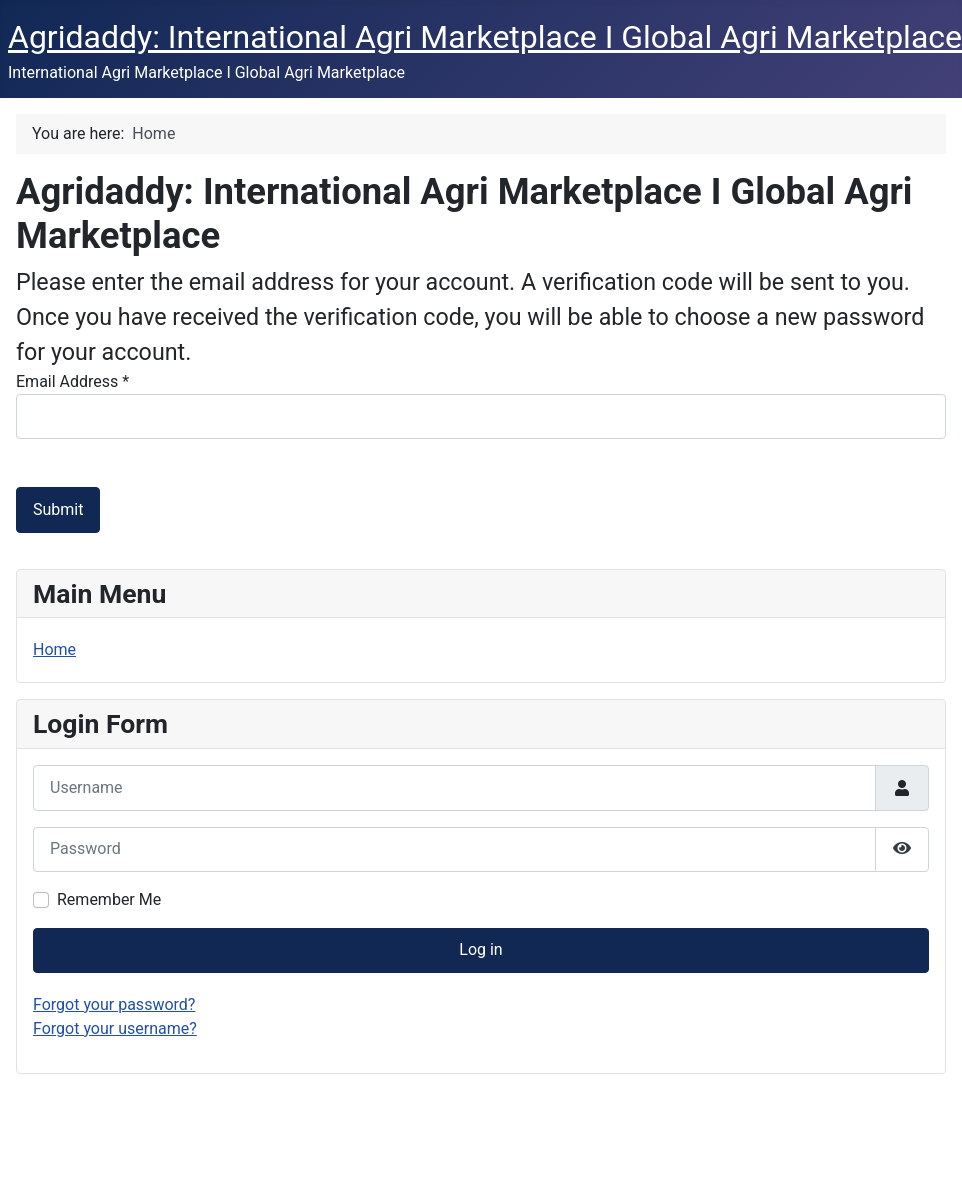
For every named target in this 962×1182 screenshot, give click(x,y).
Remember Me (109, 899)
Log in (480, 949)
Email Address (72, 381)
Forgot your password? (114, 1004)
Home (54, 649)
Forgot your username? (115, 1028)
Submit (58, 509)
